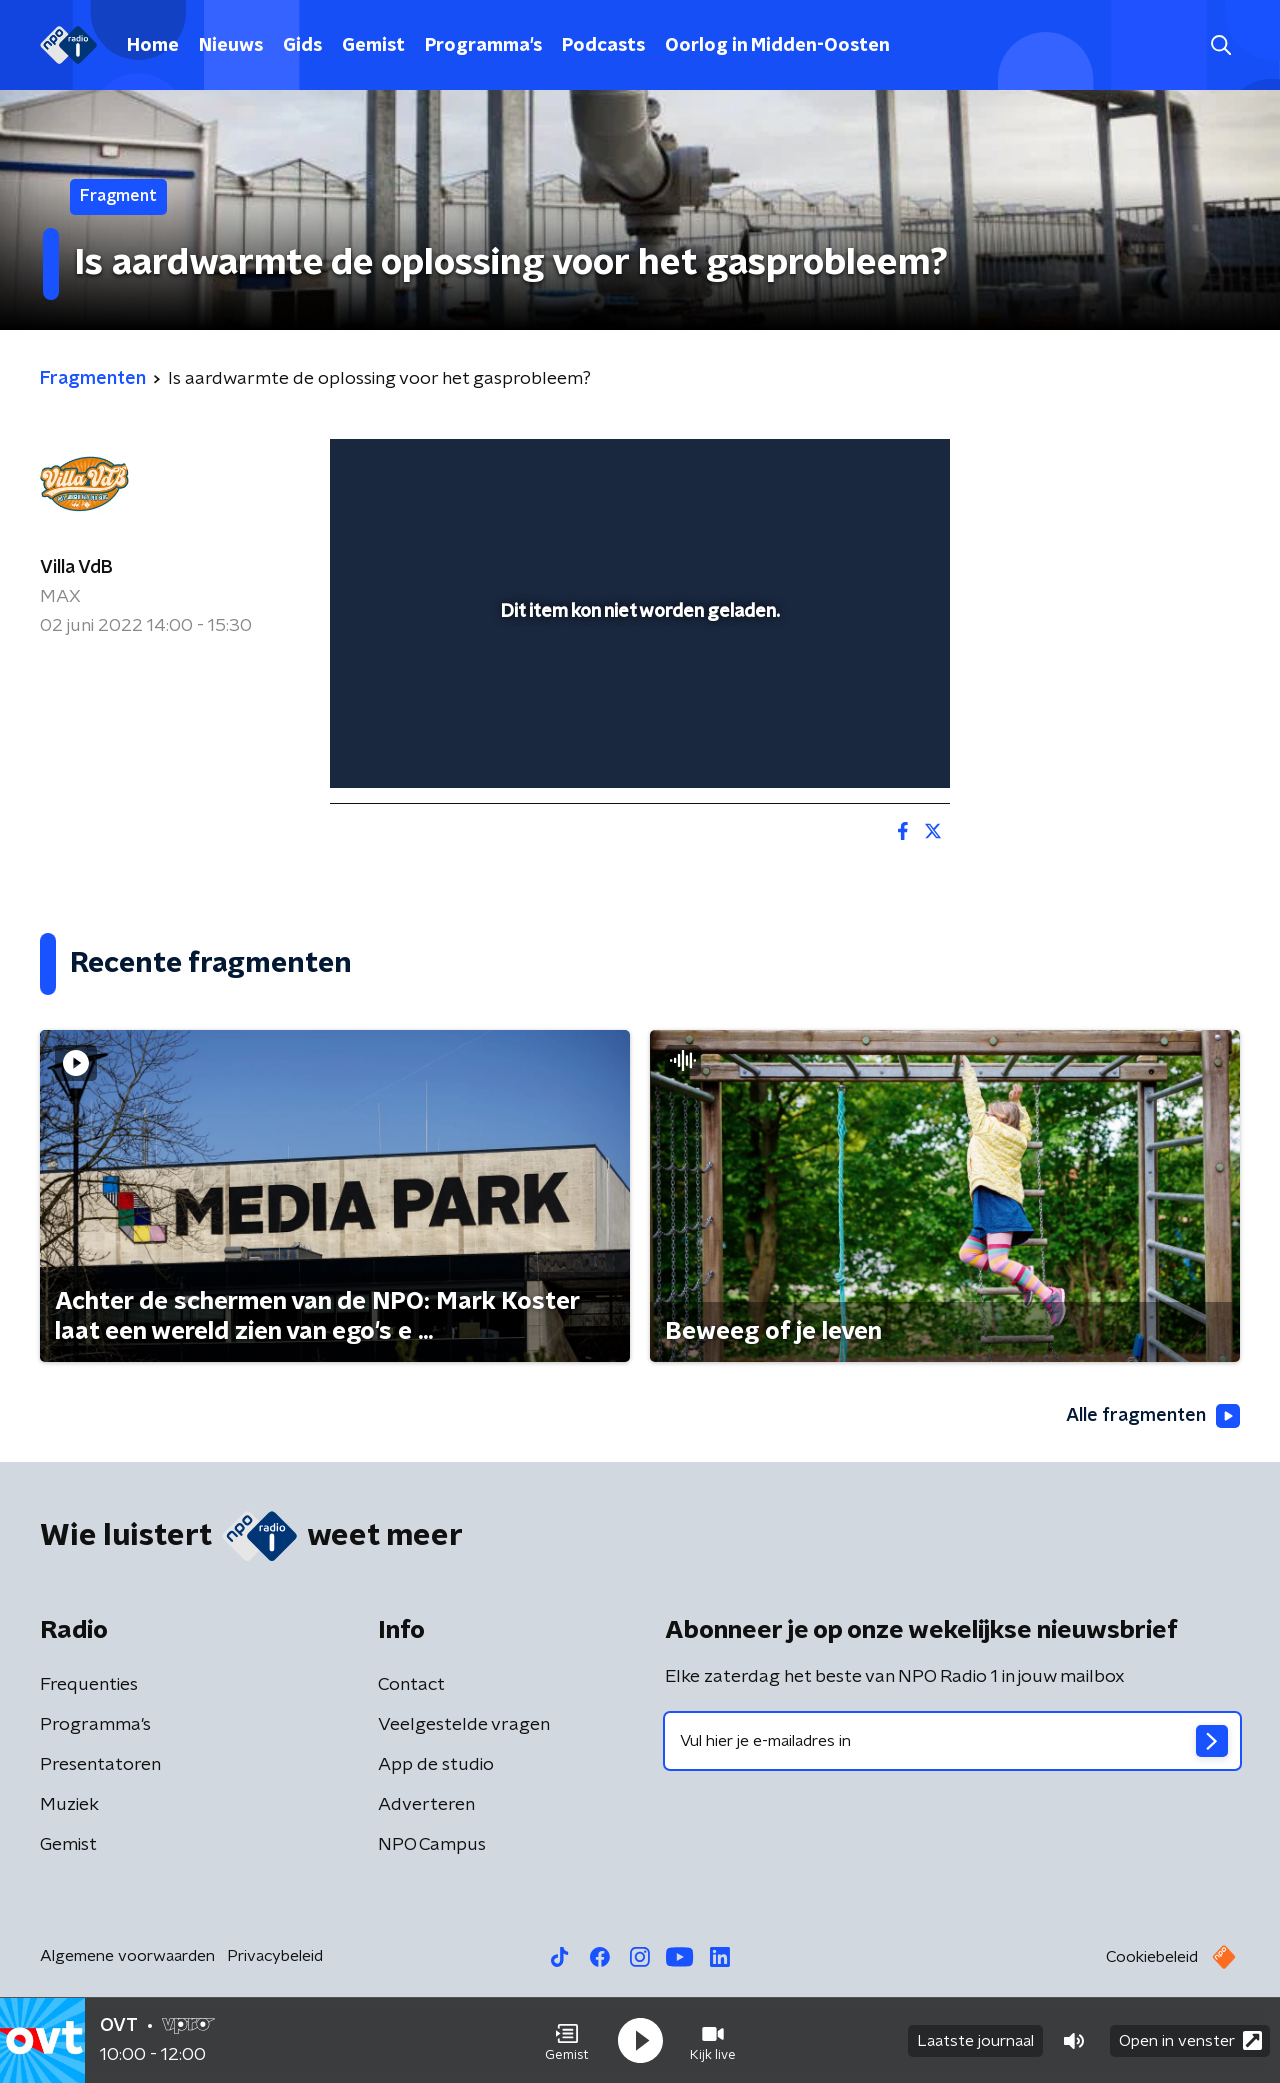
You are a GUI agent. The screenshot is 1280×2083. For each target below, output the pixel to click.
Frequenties (89, 1685)
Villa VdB (76, 568)
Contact (411, 1685)
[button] (567, 2041)
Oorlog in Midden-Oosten (777, 46)
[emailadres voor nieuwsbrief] (952, 1741)
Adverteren (426, 1805)
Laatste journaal (975, 2041)
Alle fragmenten (1153, 1416)
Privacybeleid (275, 1956)
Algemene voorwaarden (127, 1956)
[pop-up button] (860, 744)
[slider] (637, 690)
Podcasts (603, 46)
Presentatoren (100, 1765)
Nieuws (231, 46)
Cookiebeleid (1152, 1957)
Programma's (483, 46)
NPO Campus (432, 1845)
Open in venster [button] (1190, 2040)
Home (153, 46)
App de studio (436, 1765)
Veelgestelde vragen (464, 1725)
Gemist (373, 46)
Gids (302, 46)
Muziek (69, 1805)
